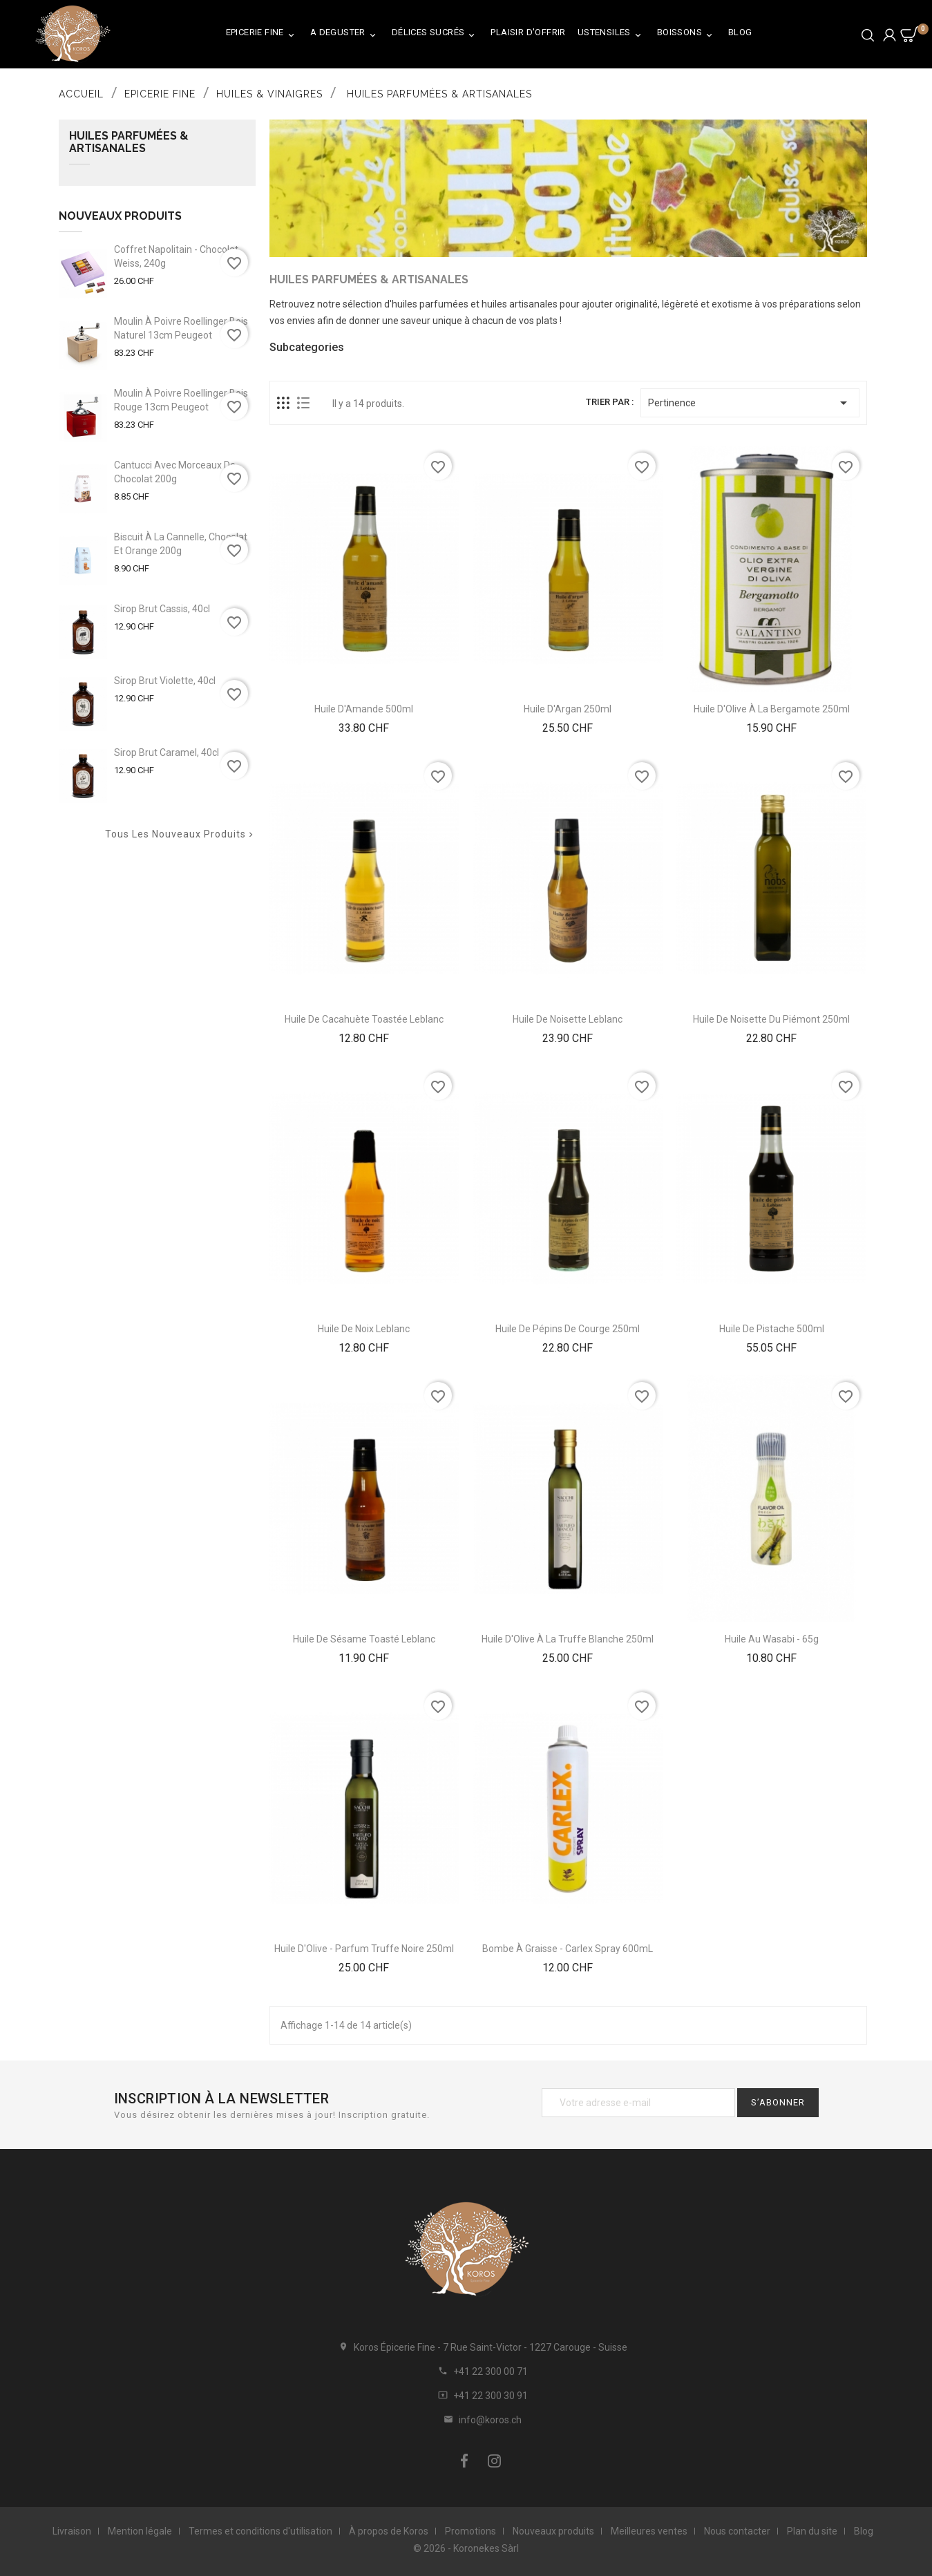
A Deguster (345, 35)
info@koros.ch (490, 2419)
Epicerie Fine (262, 35)
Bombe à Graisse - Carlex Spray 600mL (567, 1948)
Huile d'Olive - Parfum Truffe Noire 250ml (364, 1948)
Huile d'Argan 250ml (567, 708)
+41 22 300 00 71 (490, 2371)
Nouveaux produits (553, 2531)
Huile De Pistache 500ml (771, 1328)
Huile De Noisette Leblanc (567, 1019)
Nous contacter (737, 2531)
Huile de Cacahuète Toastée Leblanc (364, 1019)
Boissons (686, 35)
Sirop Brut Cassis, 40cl (162, 608)
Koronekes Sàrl (486, 2548)
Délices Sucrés (435, 35)
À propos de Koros (388, 2531)
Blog (740, 32)
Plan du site (812, 2531)
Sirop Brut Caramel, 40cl (166, 752)
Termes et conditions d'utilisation (260, 2531)
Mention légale (140, 2531)
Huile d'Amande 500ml (363, 708)
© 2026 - (433, 2548)
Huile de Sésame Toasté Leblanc (364, 1639)
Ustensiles (611, 35)
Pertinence (749, 403)
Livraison (72, 2531)
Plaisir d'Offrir (528, 32)
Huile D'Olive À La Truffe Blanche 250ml (568, 1639)
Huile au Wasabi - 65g (772, 1639)
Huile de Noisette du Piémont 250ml (771, 1019)
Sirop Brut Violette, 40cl (165, 680)
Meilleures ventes (649, 2531)
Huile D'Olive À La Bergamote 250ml (772, 708)
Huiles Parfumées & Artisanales (129, 142)
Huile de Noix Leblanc (364, 1328)
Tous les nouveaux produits (180, 834)
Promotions (470, 2531)
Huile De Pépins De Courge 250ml (567, 1328)
